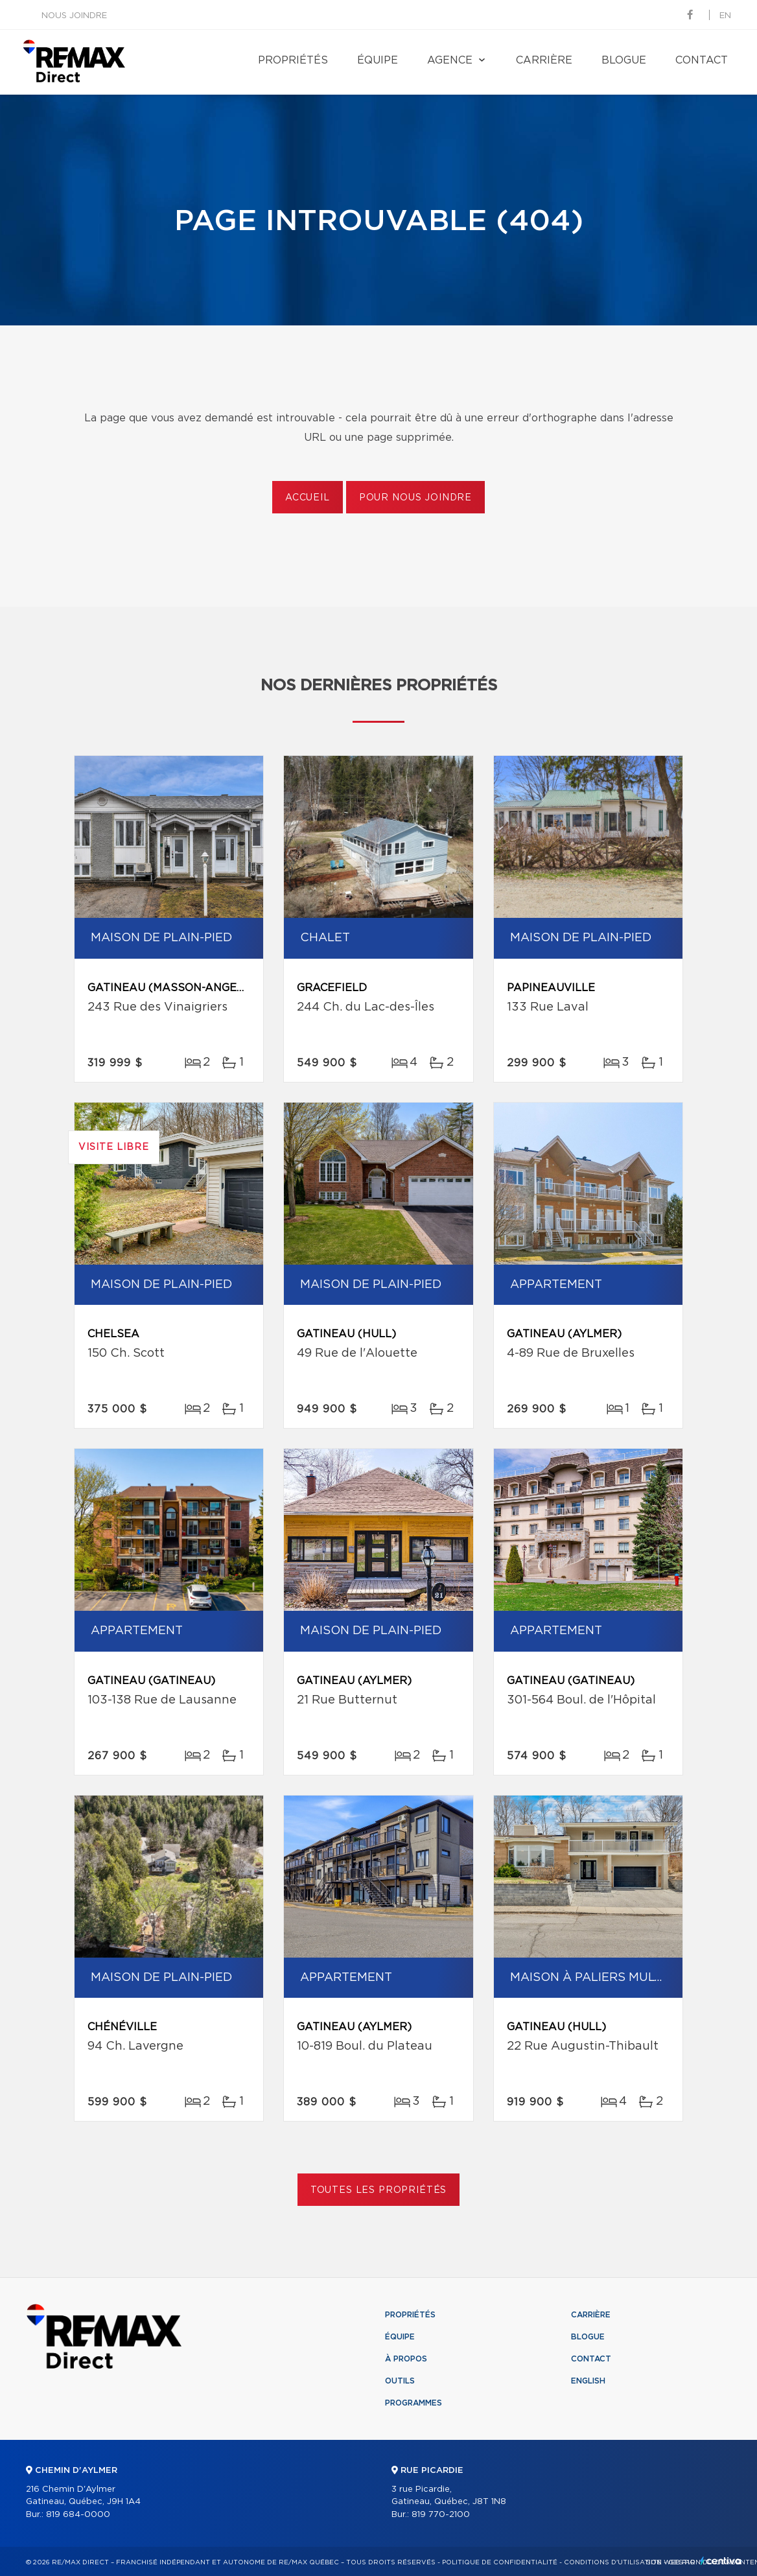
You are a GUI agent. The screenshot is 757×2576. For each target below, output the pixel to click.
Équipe (377, 60)
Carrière (544, 60)
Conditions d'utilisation (613, 2562)
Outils (400, 2381)
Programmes (413, 2403)
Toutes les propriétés (378, 2190)
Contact (701, 60)
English (588, 2381)
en (725, 16)
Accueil (307, 497)
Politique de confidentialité (499, 2562)
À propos (406, 2359)
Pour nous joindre (415, 497)
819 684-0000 (78, 2515)
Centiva (720, 2561)
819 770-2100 (441, 2515)
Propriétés (293, 60)
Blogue (623, 60)
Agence (449, 60)
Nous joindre (74, 16)
